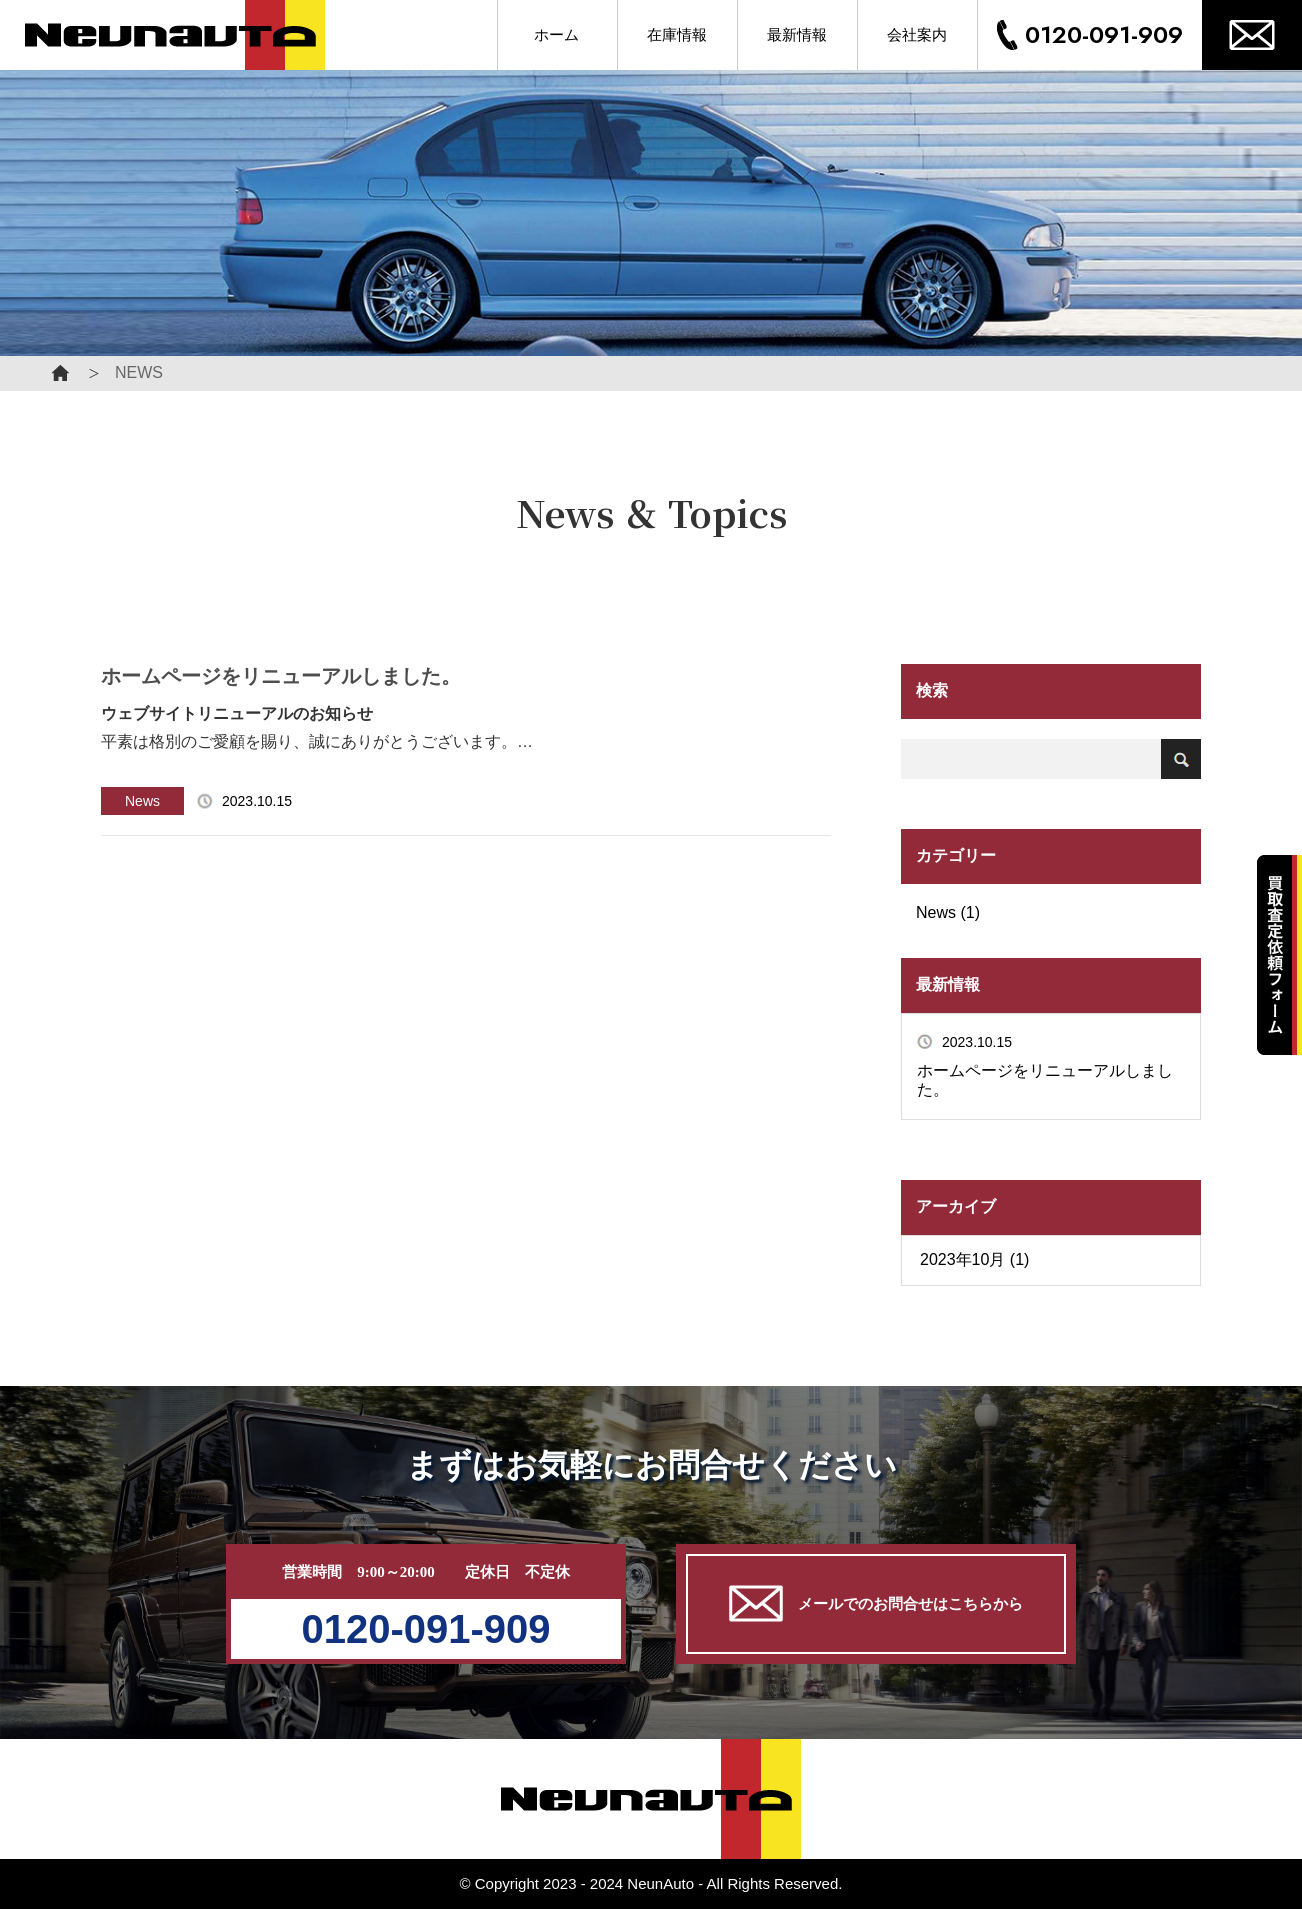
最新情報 (797, 35)
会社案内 (917, 35)
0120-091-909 (1104, 34)
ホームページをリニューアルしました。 (1045, 1080)
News (142, 801)
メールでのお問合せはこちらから (876, 1603)
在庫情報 (677, 35)
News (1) (948, 912)
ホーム (556, 35)
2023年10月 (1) (974, 1259)
